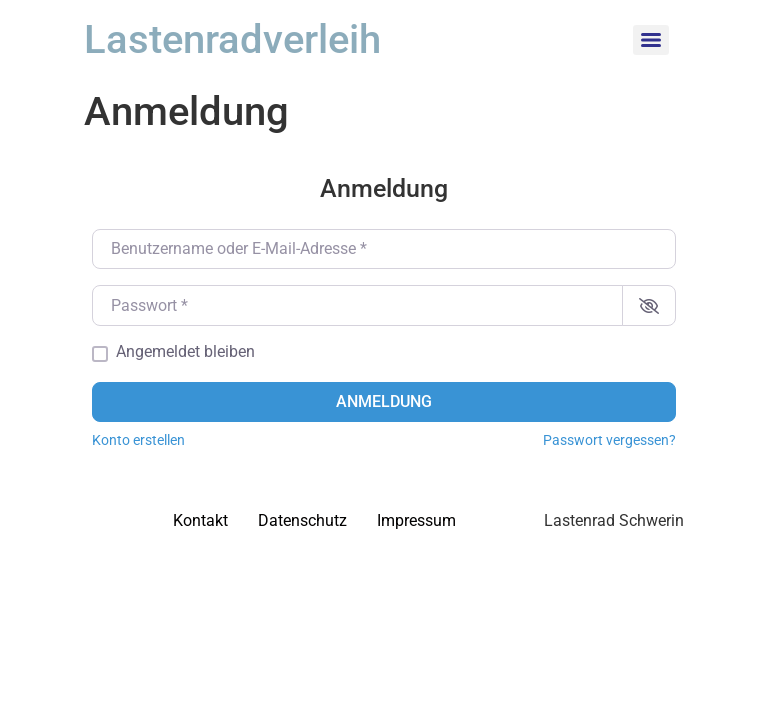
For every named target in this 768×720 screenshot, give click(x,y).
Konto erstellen (138, 440)
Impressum (416, 520)
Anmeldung (384, 401)
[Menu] (651, 40)
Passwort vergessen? (609, 440)
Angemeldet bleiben (185, 352)
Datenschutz (302, 520)
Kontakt (200, 520)
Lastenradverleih (232, 39)
